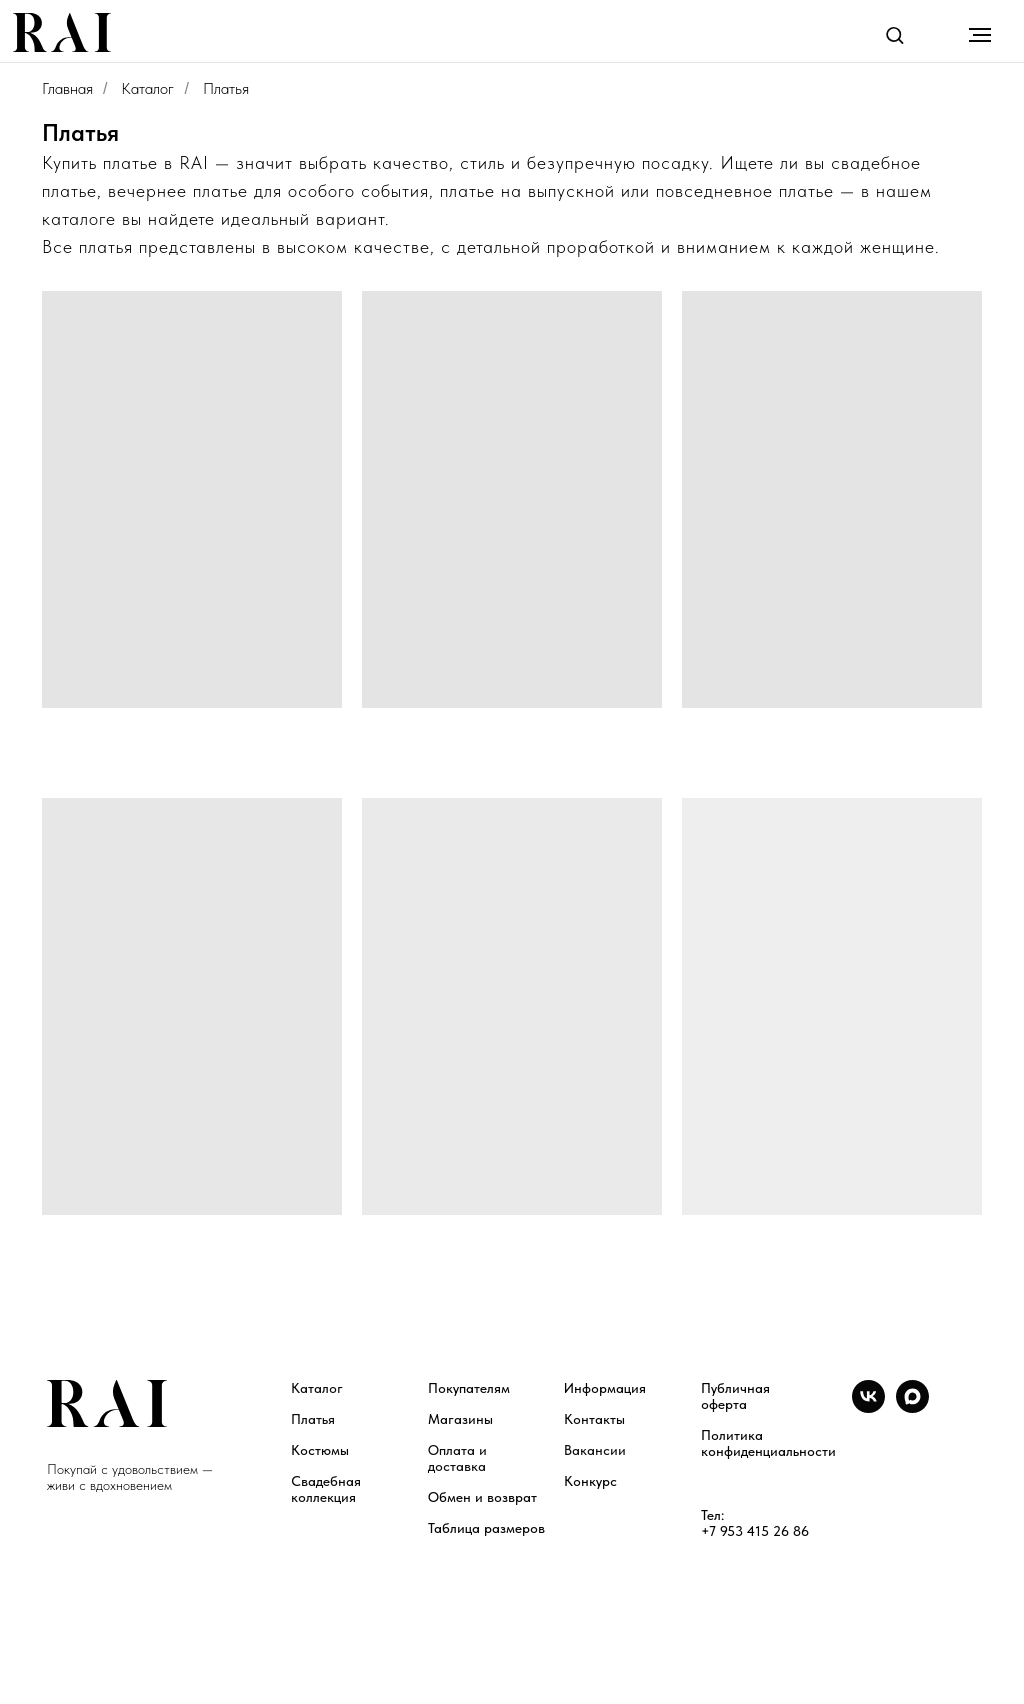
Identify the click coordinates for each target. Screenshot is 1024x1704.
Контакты (594, 1419)
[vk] (868, 1407)
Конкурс (590, 1481)
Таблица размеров (486, 1528)
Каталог (147, 88)
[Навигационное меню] (980, 35)
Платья (313, 1419)
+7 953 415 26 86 (755, 1531)
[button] (894, 34)
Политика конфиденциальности (768, 1443)
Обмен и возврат (482, 1497)
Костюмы (320, 1450)
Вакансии (595, 1450)
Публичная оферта (735, 1396)
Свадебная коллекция (326, 1489)
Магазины (460, 1419)
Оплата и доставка (457, 1458)
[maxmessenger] (912, 1407)
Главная (67, 88)
